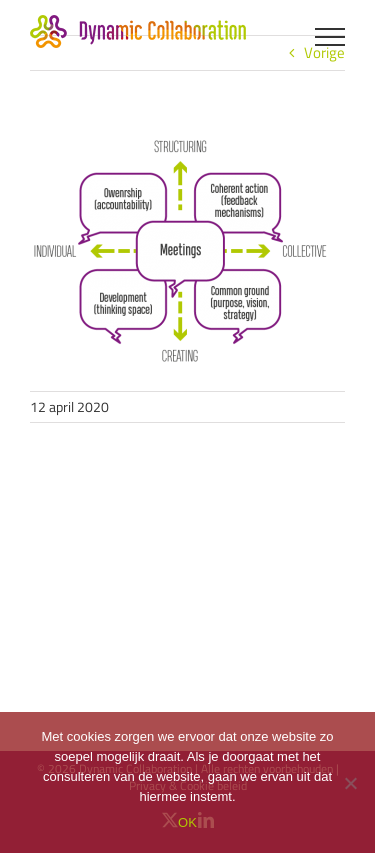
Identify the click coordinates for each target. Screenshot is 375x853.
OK (187, 822)
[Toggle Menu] (330, 37)
